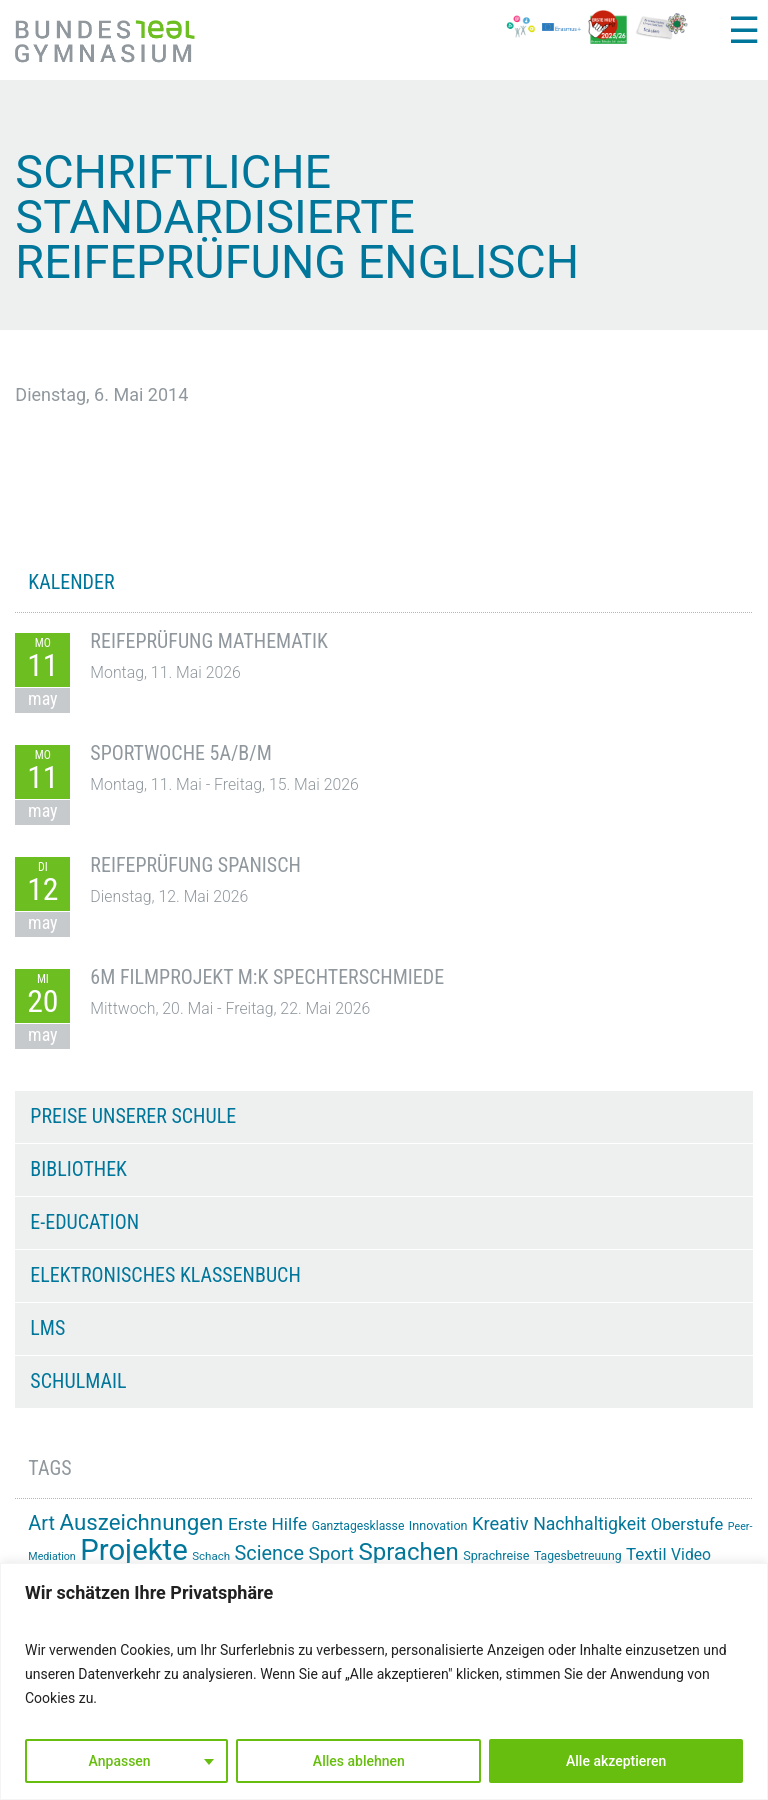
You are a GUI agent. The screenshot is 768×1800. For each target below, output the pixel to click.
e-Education (84, 1222)
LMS (47, 1328)
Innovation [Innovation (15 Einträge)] (438, 1525)
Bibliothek (78, 1169)
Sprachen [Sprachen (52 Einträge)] (408, 1552)
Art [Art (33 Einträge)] (41, 1523)
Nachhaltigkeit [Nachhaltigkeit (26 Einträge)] (589, 1524)
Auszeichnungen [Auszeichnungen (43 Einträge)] (142, 1522)
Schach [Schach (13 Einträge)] (211, 1556)
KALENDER (71, 582)
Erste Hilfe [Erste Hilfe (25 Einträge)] (267, 1524)
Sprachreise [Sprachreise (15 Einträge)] (496, 1555)
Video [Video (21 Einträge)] (691, 1554)
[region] (384, 1681)
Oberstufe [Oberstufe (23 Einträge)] (687, 1524)
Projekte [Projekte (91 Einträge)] (133, 1550)
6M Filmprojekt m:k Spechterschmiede (267, 977)
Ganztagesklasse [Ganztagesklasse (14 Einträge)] (358, 1526)
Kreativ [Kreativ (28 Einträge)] (500, 1523)
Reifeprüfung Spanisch (195, 865)
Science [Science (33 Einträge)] (270, 1553)
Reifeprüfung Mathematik (209, 641)
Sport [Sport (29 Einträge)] (331, 1554)
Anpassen (120, 1761)
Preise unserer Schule (133, 1116)
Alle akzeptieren (616, 1761)
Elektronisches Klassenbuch (165, 1275)
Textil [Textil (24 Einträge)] (646, 1554)
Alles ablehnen (359, 1761)
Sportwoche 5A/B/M (180, 753)
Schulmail (78, 1381)
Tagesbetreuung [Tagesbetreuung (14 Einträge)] (578, 1556)
